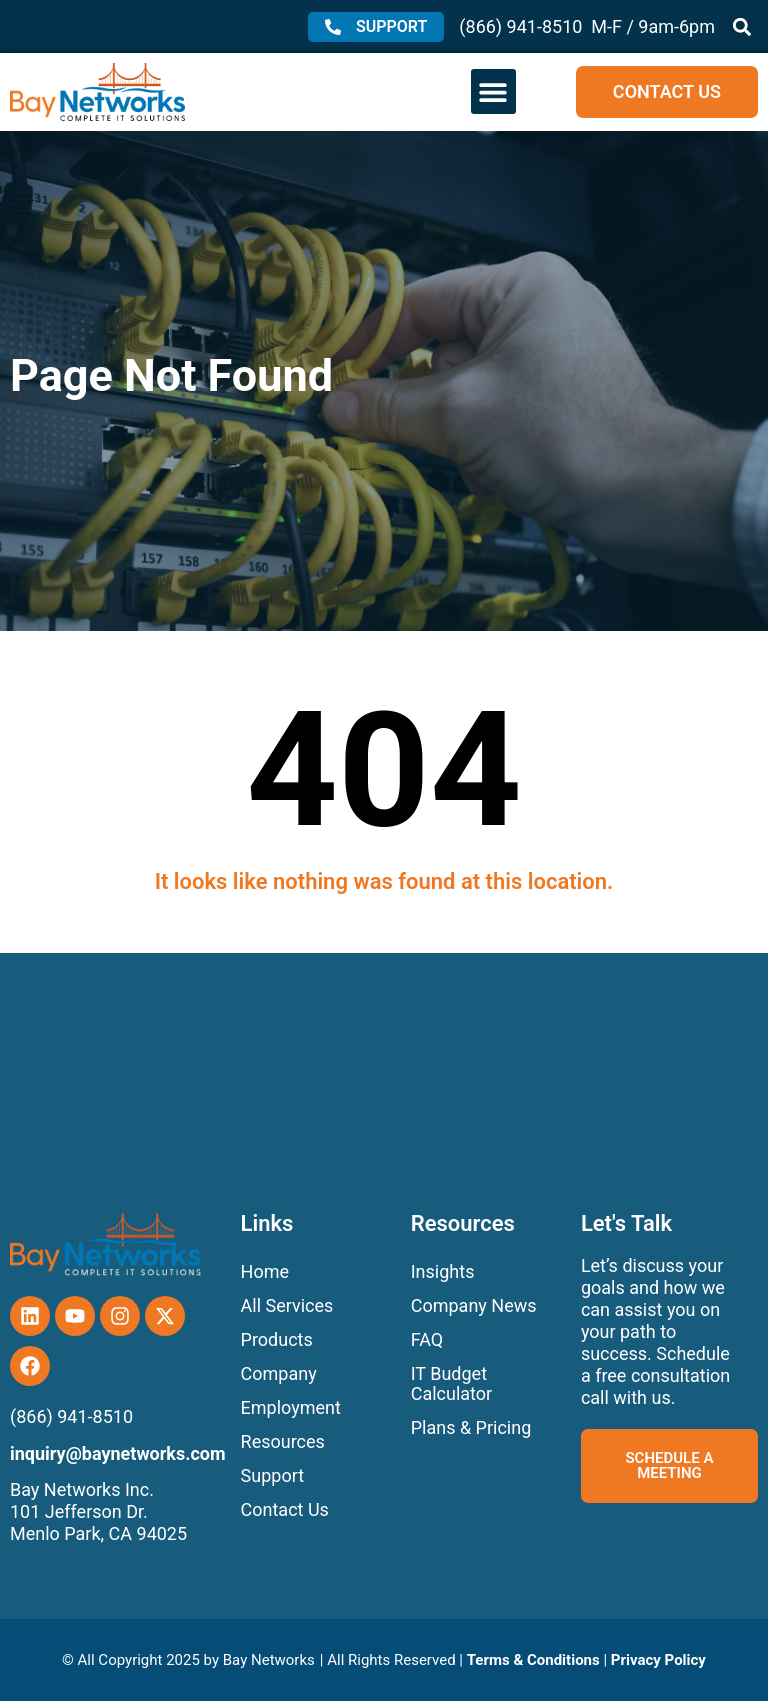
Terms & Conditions (533, 1660)
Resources (283, 1441)
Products (277, 1339)
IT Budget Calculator (451, 1383)
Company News (474, 1305)
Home (265, 1271)
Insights (443, 1271)
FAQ (427, 1339)
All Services (287, 1305)
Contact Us (285, 1509)
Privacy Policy (658, 1660)
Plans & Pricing (471, 1427)
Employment (291, 1407)
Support (273, 1475)
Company (279, 1373)
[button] (741, 26)
